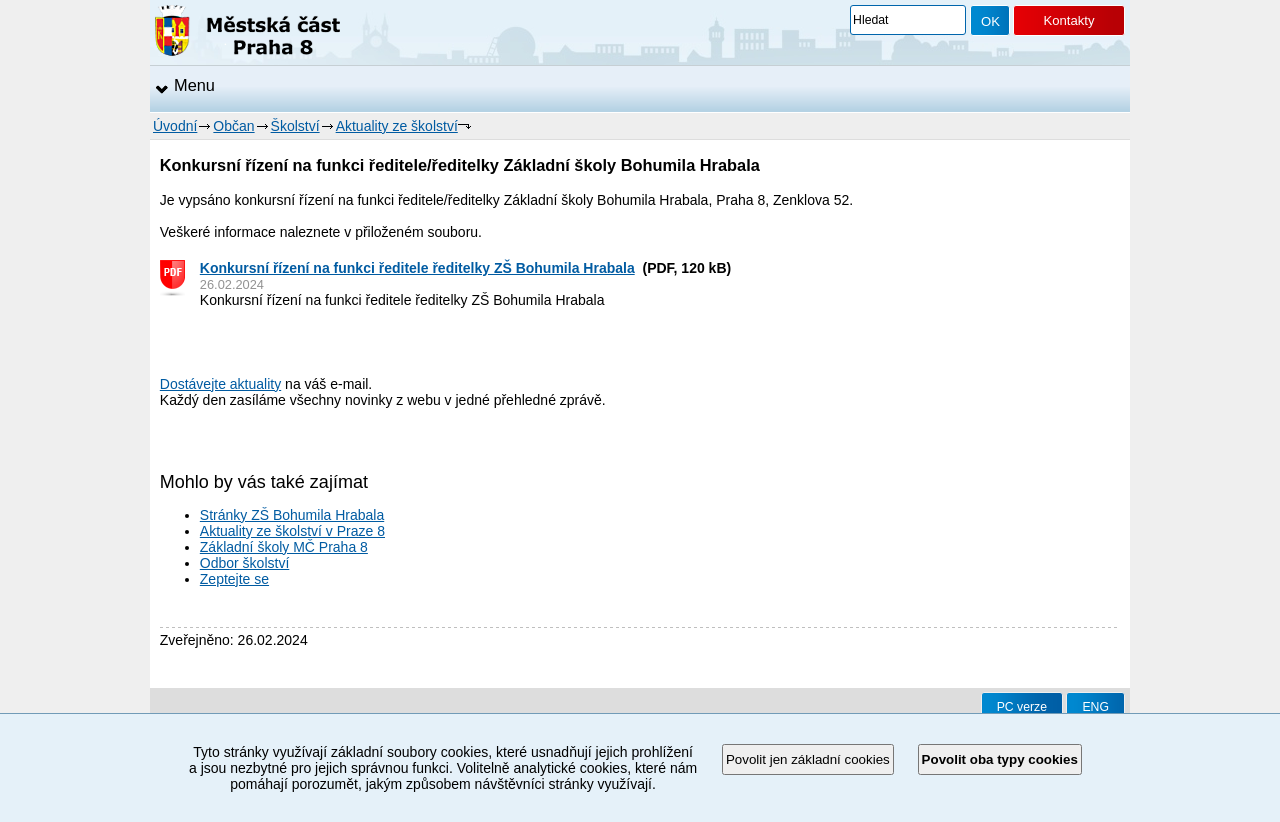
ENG (1095, 707)
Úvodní (175, 126)
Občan (233, 126)
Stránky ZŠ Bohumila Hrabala (292, 515)
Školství (295, 126)
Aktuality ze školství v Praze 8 (292, 531)
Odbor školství (244, 563)
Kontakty (1068, 20)
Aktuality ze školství (397, 126)
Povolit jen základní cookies (808, 759)
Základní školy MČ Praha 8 (284, 547)
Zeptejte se (234, 579)
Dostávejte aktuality (220, 384)
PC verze (1022, 707)
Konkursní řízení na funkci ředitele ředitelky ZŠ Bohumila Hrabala (417, 268)
